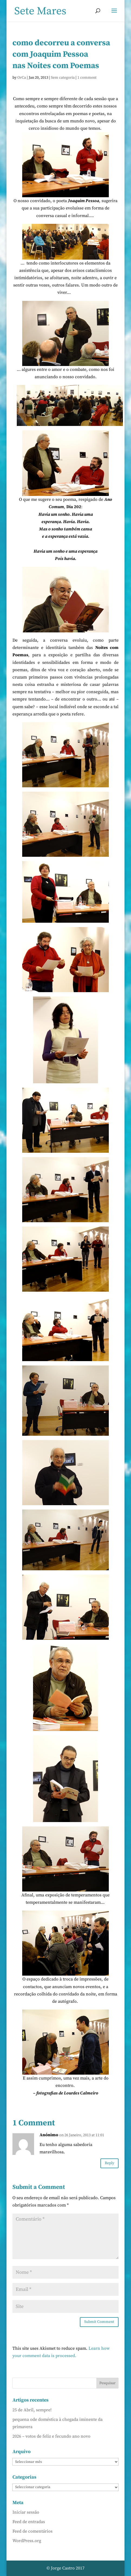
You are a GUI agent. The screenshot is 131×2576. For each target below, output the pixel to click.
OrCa (21, 77)
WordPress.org (26, 2540)
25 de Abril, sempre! (32, 2410)
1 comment (87, 77)
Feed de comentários (32, 2531)
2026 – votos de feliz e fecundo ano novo (51, 2436)
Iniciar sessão (25, 2512)
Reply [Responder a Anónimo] (109, 2163)
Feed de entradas (28, 2521)
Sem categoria (63, 77)
